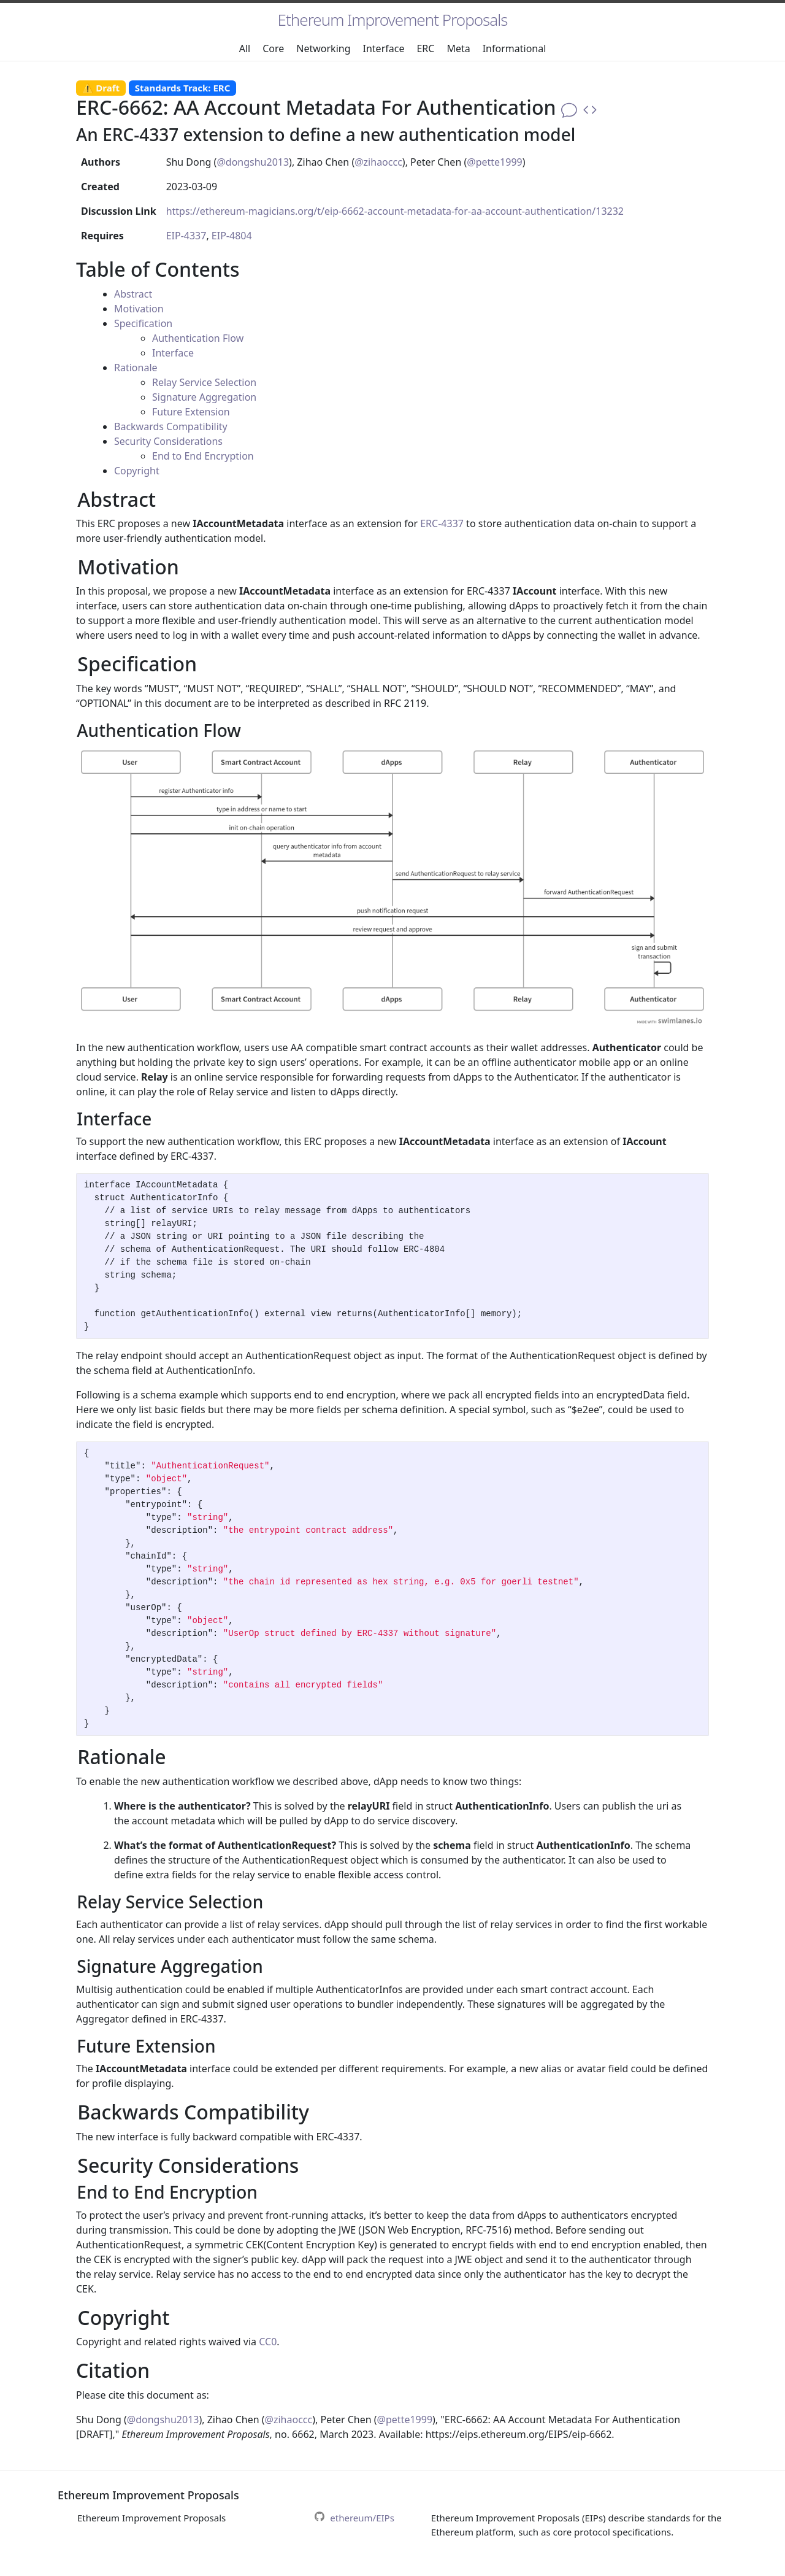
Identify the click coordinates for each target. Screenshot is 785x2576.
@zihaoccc (378, 162)
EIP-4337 (186, 235)
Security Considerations (168, 441)
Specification (143, 323)
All (244, 48)
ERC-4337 (442, 523)
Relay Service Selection (204, 382)
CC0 (268, 2341)
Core (273, 48)
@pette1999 (494, 162)
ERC (425, 48)
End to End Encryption (203, 456)
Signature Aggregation (204, 397)
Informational (514, 48)
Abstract (133, 294)
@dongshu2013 (252, 162)
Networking (323, 48)
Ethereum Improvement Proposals (393, 20)
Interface (384, 48)
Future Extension (191, 411)
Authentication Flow (197, 338)
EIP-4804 (232, 235)
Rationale (136, 367)
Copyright (136, 470)
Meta (458, 48)
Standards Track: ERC (183, 88)
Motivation (139, 308)
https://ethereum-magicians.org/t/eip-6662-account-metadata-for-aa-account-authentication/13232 (395, 211)
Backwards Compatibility (171, 426)
